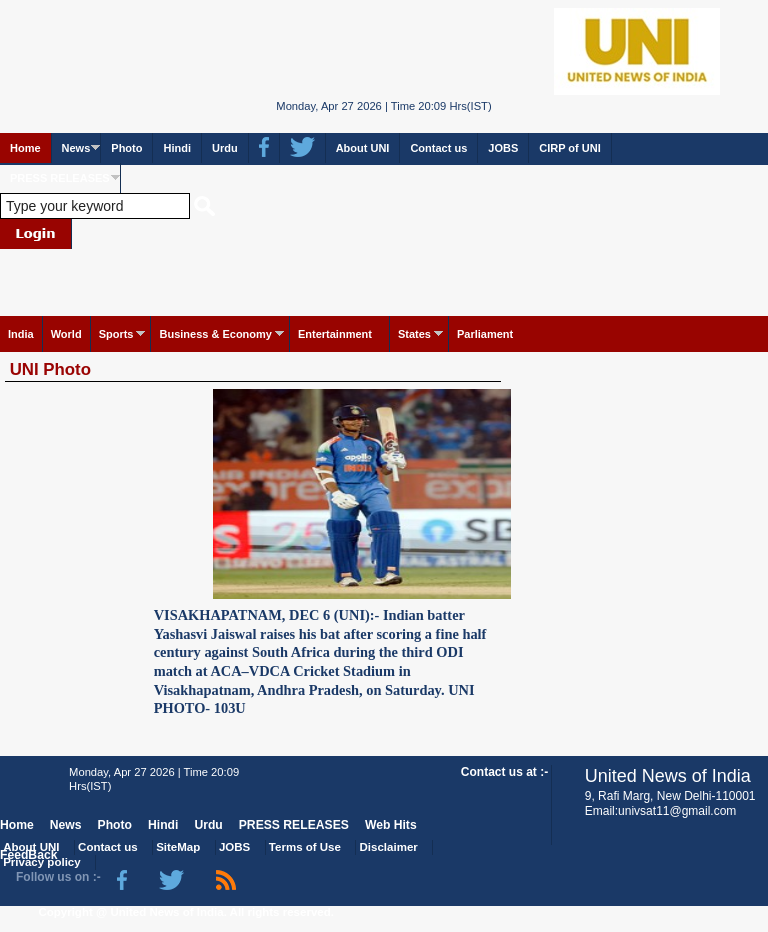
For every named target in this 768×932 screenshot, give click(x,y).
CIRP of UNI (570, 148)
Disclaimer (389, 847)
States (414, 334)
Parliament (485, 334)
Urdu (225, 148)
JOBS (503, 148)
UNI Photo (50, 369)
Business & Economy (215, 334)
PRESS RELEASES (60, 178)
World (66, 334)
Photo (126, 148)
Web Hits (391, 825)
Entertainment (335, 334)
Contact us (438, 148)
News (76, 148)
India (21, 334)
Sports (116, 334)
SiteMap (178, 847)
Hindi (177, 148)
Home (25, 148)
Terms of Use (305, 847)
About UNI (363, 148)
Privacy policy (41, 862)
